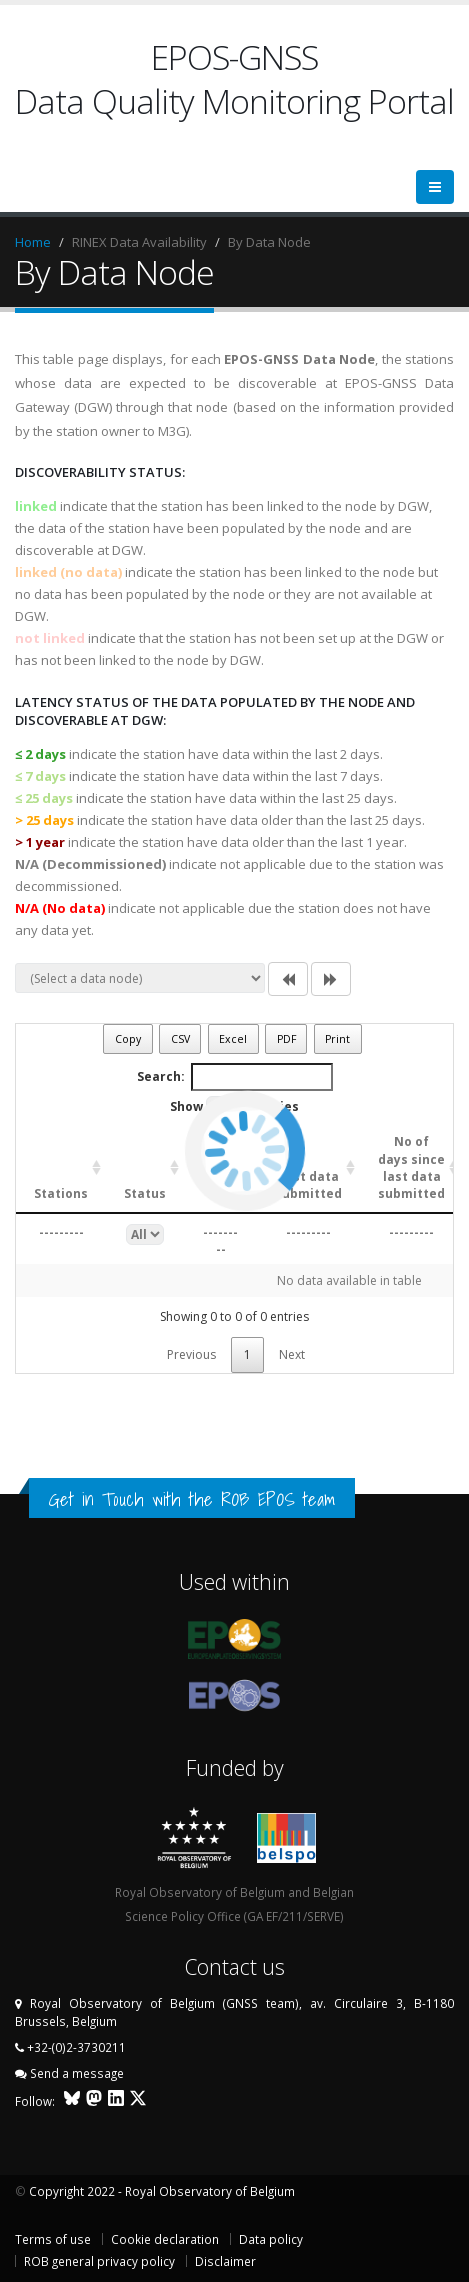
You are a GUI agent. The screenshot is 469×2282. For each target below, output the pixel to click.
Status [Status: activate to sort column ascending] (145, 1193)
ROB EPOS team (278, 1499)
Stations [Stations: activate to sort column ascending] (61, 1193)
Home (33, 242)
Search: (235, 1077)
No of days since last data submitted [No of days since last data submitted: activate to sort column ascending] (411, 1167)
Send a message (77, 2073)
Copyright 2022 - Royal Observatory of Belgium (162, 2191)
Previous (191, 1354)
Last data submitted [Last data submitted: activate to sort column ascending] (308, 1185)
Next (292, 1354)
